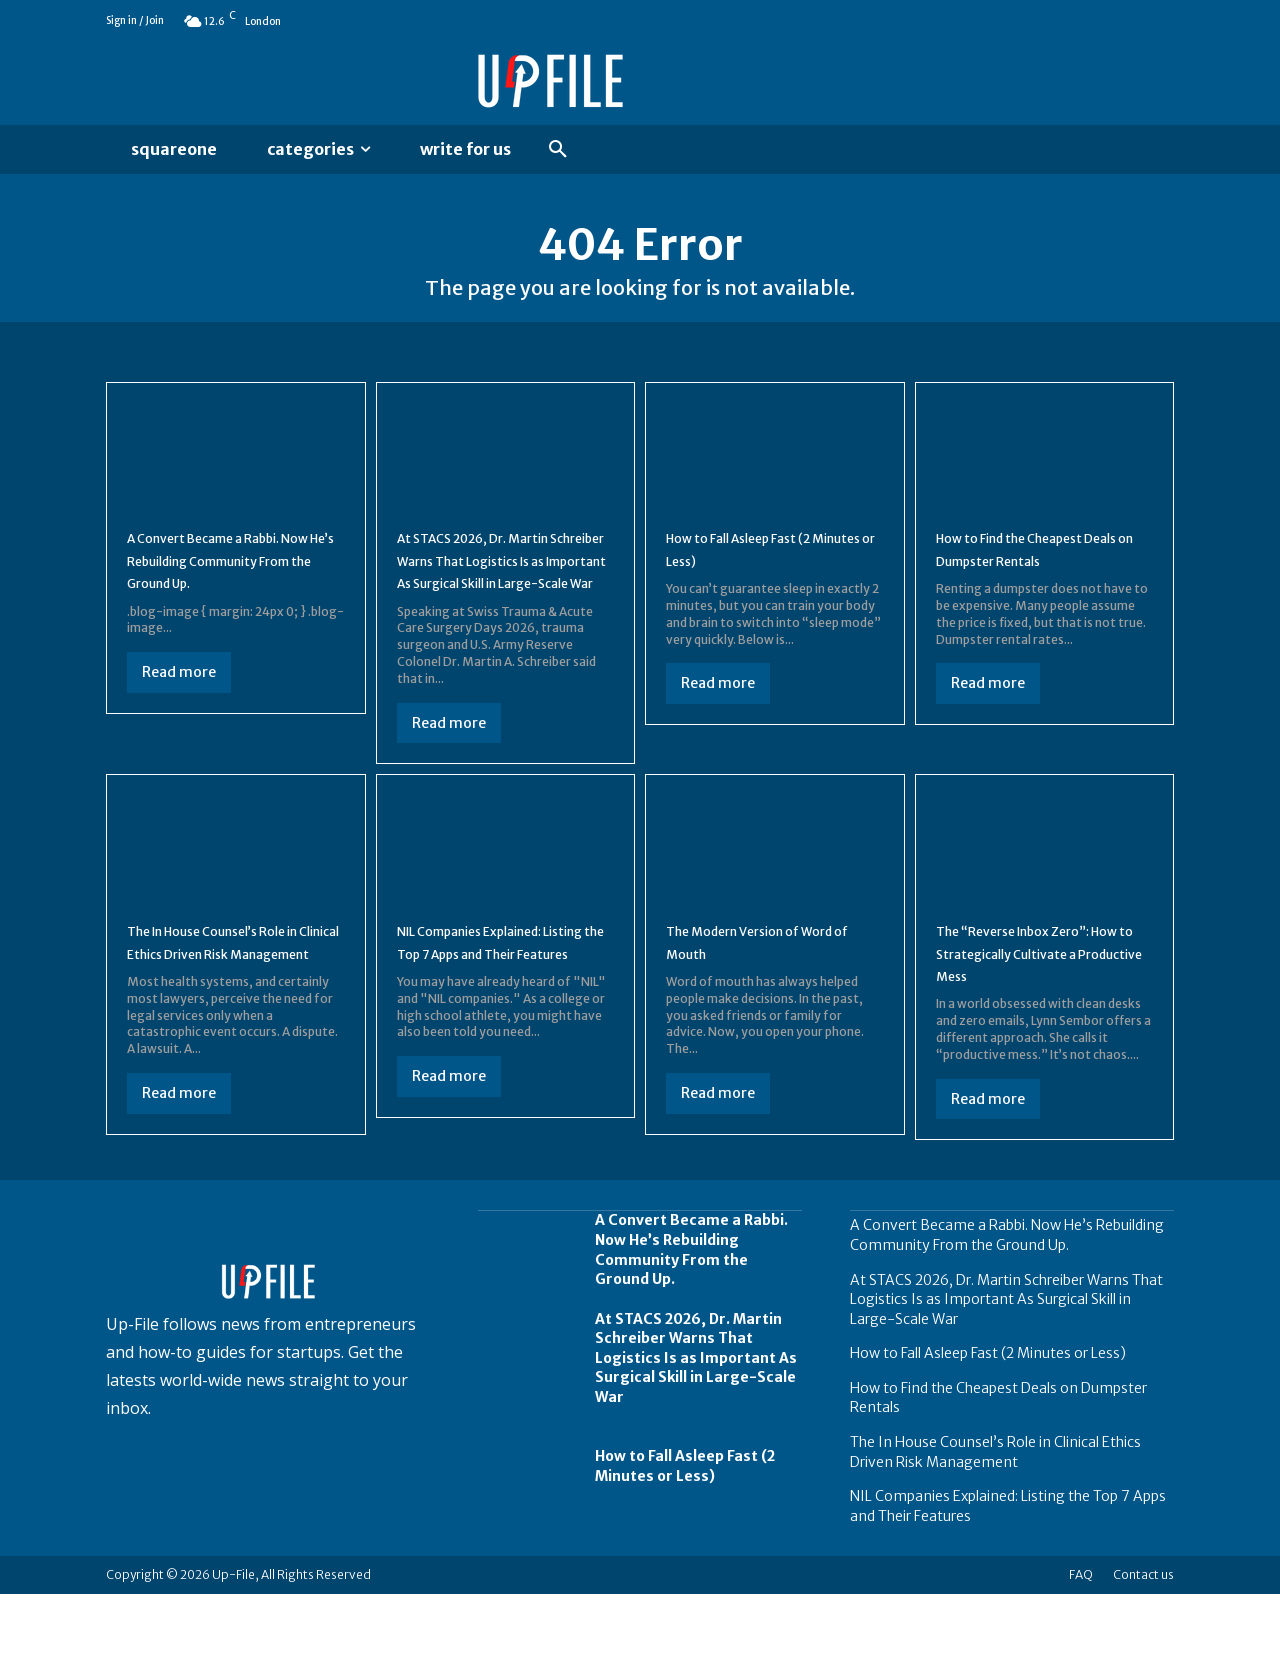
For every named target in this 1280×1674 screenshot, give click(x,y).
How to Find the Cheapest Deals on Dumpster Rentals (1036, 566)
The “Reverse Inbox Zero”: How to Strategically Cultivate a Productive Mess (1040, 1014)
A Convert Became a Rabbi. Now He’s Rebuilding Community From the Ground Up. (1007, 1314)
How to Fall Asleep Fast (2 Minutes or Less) (760, 566)
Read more (179, 712)
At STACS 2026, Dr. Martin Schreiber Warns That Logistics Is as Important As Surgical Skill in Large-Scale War (501, 600)
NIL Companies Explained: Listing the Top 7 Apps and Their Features (496, 1014)
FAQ (1081, 1654)
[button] (558, 150)
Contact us (1143, 1654)
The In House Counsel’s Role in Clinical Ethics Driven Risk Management (231, 1014)
